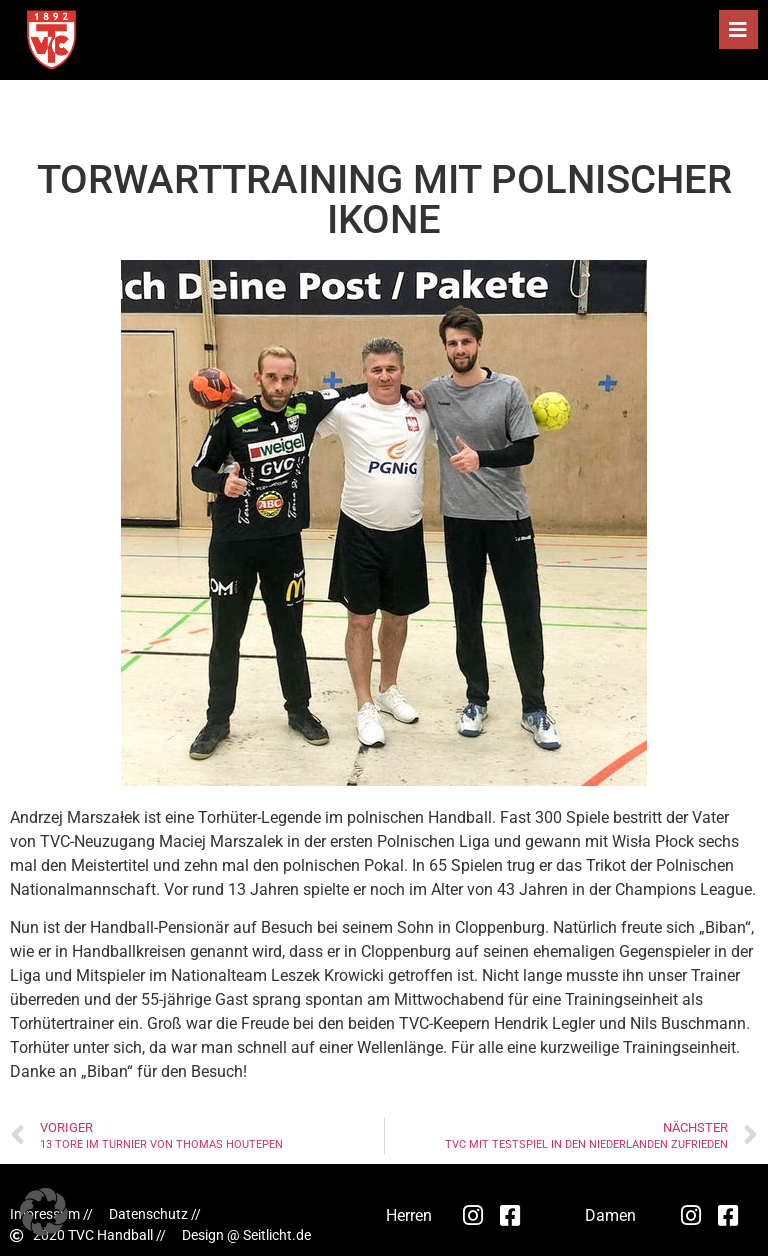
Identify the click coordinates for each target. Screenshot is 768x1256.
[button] (738, 29)
